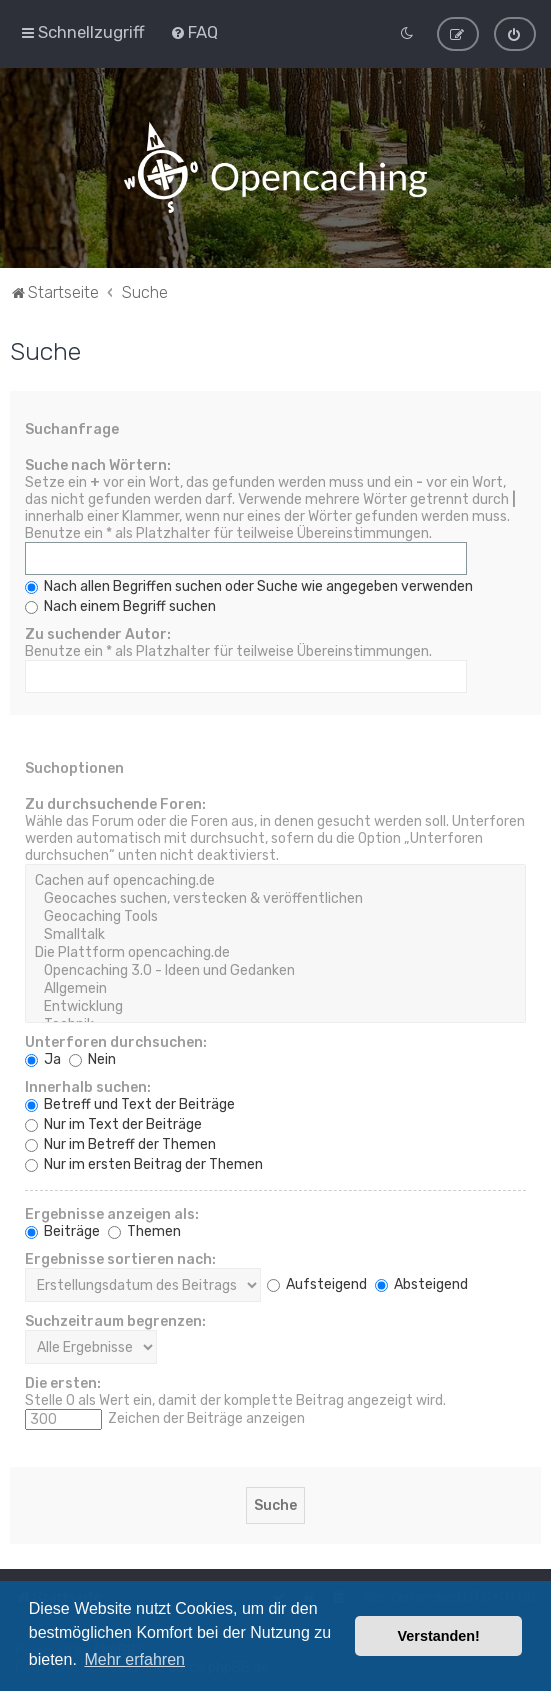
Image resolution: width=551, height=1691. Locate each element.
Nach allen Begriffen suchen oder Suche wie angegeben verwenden (249, 585)
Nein (92, 1058)
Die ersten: (63, 1382)
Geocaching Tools (275, 916)
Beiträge (62, 1230)
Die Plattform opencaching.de (275, 952)
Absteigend (421, 1283)
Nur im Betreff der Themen (120, 1143)
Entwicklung (275, 1006)
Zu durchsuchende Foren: (115, 803)
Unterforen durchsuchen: (116, 1041)
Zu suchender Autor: (98, 633)
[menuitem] (194, 32)
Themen (144, 1230)
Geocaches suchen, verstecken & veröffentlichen (275, 898)
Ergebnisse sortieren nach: (120, 1258)
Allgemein (275, 988)
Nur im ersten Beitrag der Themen (144, 1163)
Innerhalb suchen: (88, 1086)
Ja (43, 1058)
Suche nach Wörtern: (98, 464)
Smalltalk (275, 934)
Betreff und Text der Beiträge (130, 1103)
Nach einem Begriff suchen (120, 605)
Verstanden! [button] (439, 1636)
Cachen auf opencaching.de (275, 880)
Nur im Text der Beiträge (113, 1123)
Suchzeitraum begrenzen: (115, 1320)
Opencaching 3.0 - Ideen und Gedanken (275, 970)
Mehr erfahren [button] (134, 1659)
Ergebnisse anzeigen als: (112, 1213)
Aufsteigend (317, 1283)
